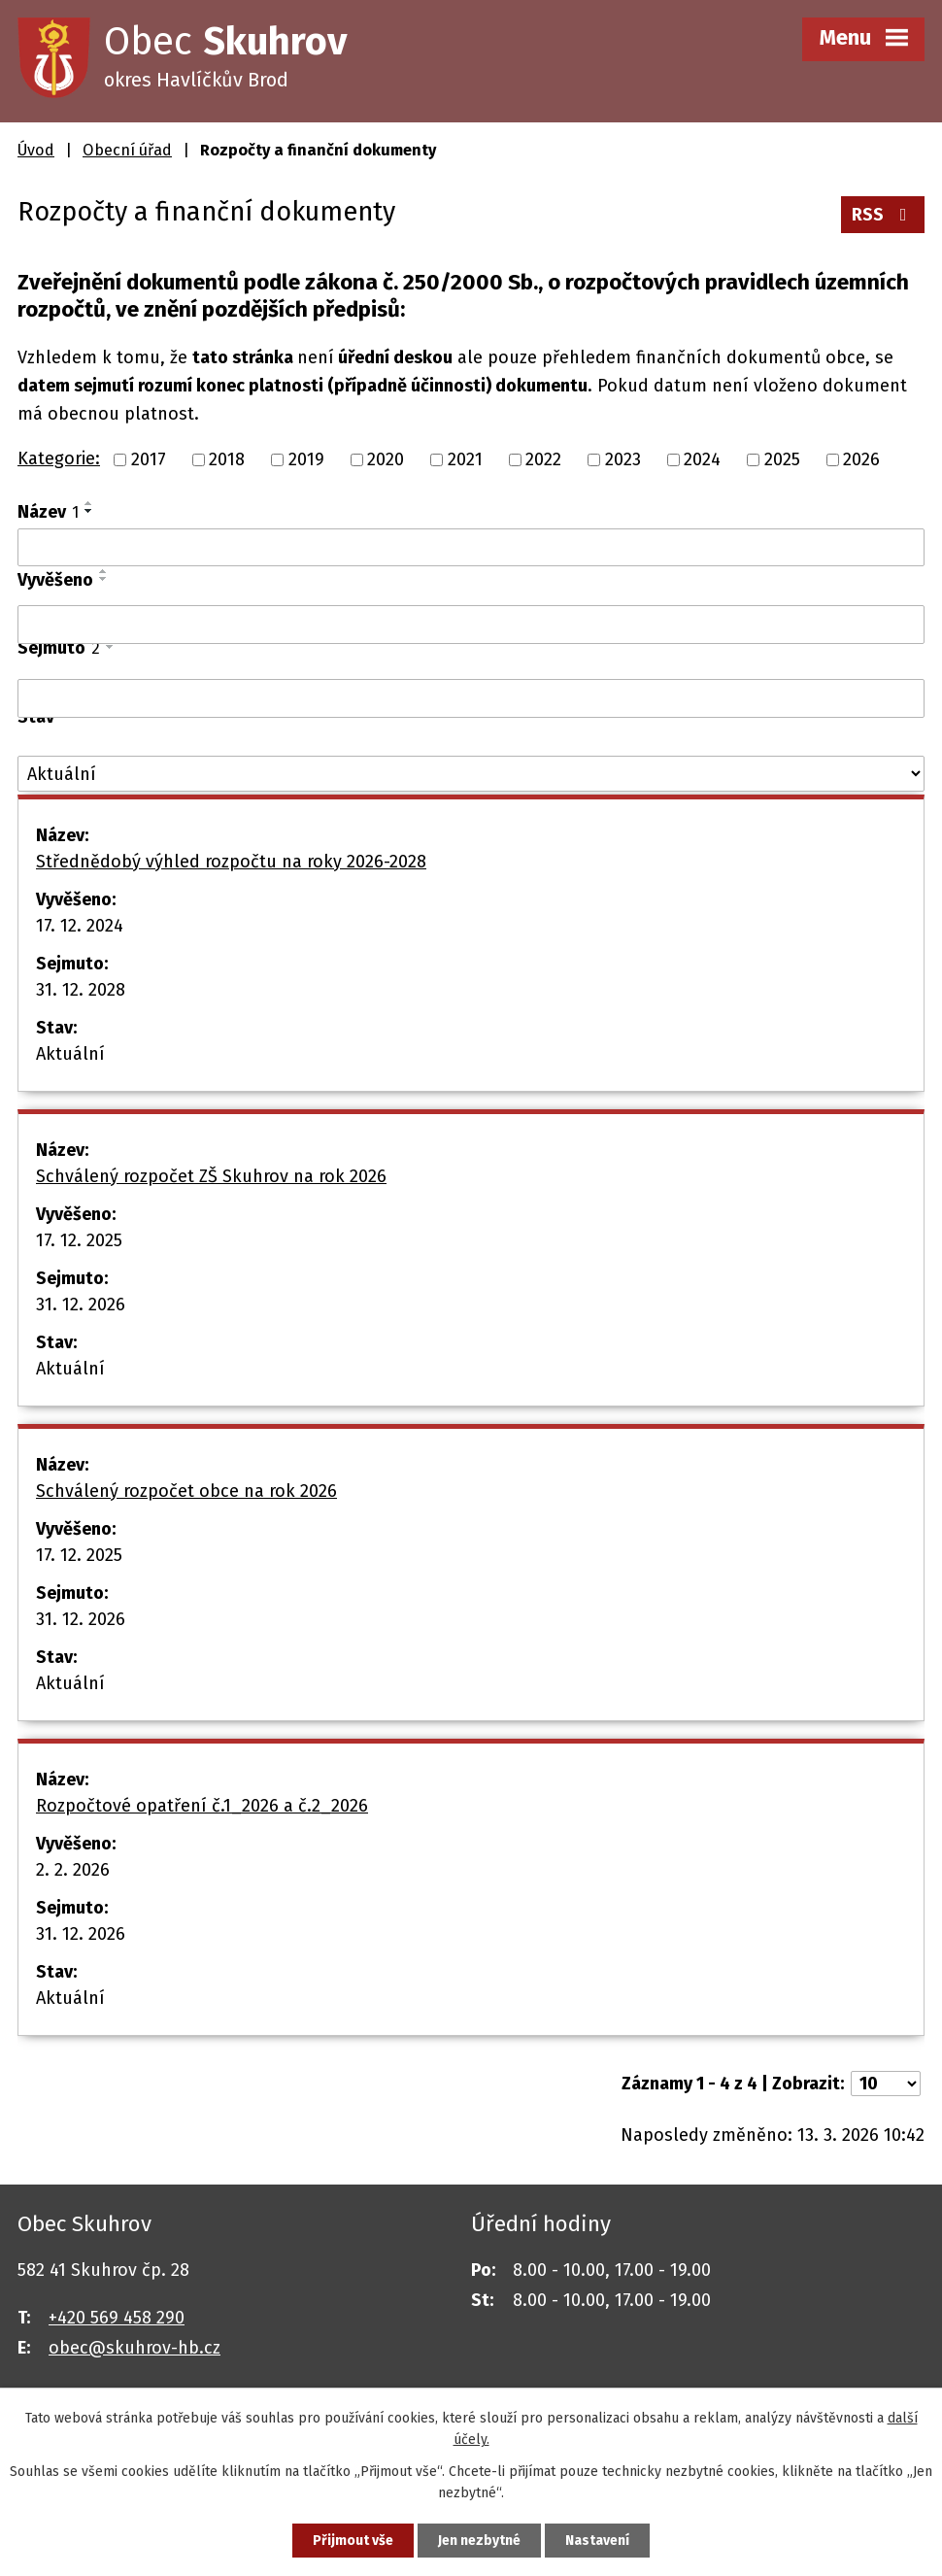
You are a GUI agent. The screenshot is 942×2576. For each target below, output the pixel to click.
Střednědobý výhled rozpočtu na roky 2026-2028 (231, 861)
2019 (306, 459)
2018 (227, 459)
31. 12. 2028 (80, 989)
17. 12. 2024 (79, 925)
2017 (148, 459)
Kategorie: (58, 458)
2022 (543, 459)
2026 (861, 459)
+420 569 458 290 (117, 2317)
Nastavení (597, 2540)
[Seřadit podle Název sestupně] (89, 511)
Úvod (35, 150)
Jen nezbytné (479, 2540)
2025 (782, 459)
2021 (465, 459)
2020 (385, 459)
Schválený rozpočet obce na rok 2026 (186, 1491)
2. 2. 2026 (73, 1870)
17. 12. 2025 (79, 1240)
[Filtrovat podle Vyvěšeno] (471, 624)
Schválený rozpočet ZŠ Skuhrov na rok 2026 (211, 1176)
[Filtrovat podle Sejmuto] (471, 698)
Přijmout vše (353, 2540)
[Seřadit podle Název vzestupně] (89, 503)
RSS (883, 214)
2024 (702, 459)
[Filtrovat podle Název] (471, 547)
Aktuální (70, 1054)
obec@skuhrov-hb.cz (134, 2347)
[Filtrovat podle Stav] (471, 774)
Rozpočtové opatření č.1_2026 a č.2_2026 (202, 1805)
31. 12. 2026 (80, 1304)
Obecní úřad (127, 150)
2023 (623, 459)
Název (48, 512)
